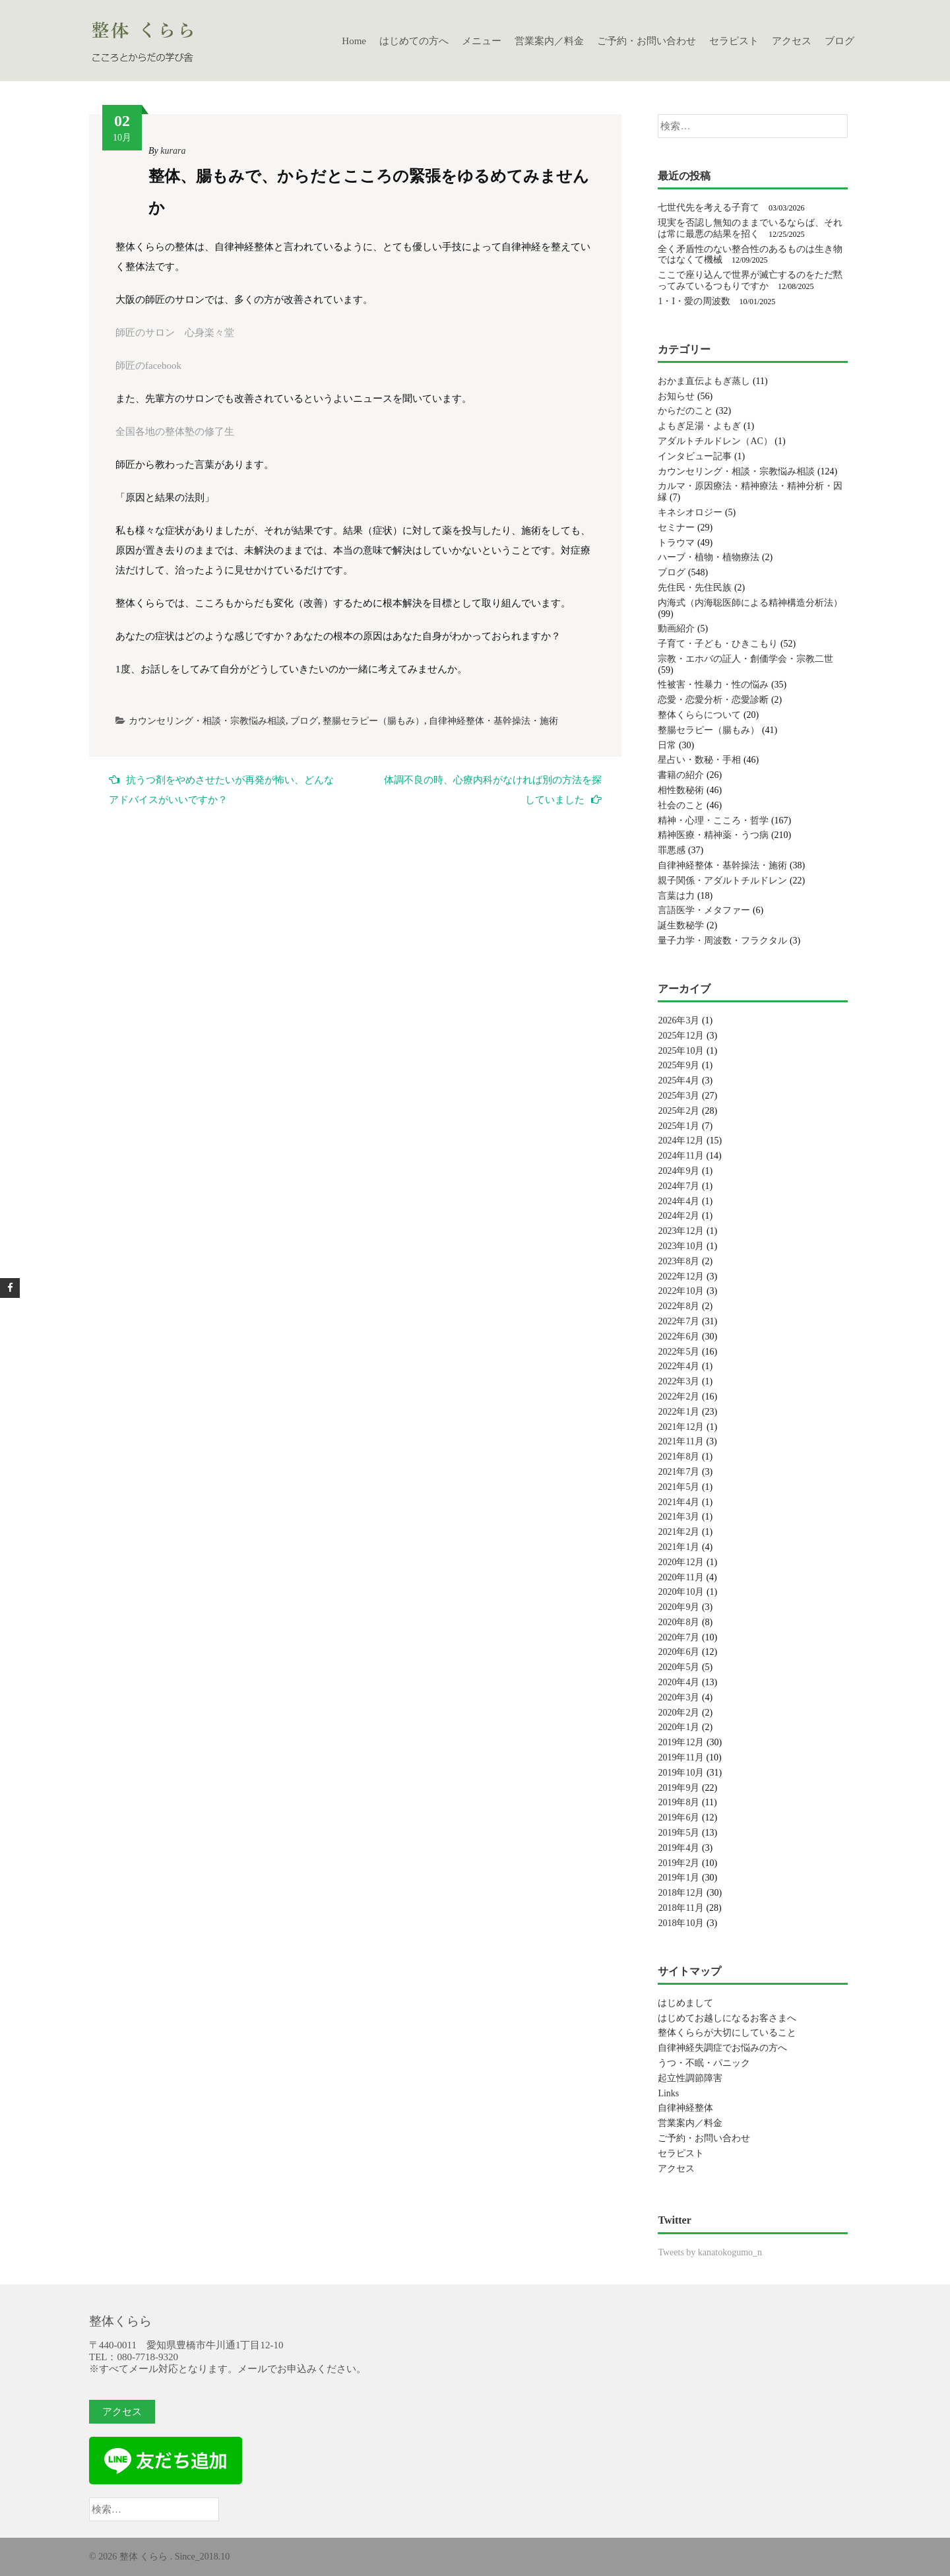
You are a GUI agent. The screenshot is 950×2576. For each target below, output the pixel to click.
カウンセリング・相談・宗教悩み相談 (207, 721)
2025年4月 (678, 1080)
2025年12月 (681, 1036)
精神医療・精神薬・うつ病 (713, 835)
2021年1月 (678, 1547)
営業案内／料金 (549, 41)
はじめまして (685, 2003)
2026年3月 (678, 1020)
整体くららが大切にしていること (727, 2033)
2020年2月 (678, 1713)
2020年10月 (681, 1592)
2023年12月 (681, 1231)
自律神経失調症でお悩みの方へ (722, 2048)
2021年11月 (680, 1441)
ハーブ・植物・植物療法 (708, 557)
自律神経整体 (685, 2108)
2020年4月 (678, 1682)
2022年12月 (681, 1276)
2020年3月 (678, 1697)
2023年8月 (678, 1261)
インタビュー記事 (695, 456)
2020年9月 (678, 1607)
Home (354, 41)
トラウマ (676, 543)
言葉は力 (676, 896)
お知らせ (676, 396)
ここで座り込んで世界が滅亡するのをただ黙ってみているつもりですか (750, 280)
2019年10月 (681, 1773)
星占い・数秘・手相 (699, 760)
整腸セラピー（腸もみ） (373, 721)
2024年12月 (681, 1140)
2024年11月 (680, 1156)
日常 (667, 745)
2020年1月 (678, 1727)
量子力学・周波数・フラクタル (722, 941)
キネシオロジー (690, 512)
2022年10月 (681, 1291)
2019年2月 (678, 1863)
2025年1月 (678, 1126)
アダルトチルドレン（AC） (715, 441)
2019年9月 (678, 1788)
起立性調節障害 (690, 2078)
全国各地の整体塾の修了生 (174, 431)
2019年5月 (678, 1833)
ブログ (839, 41)
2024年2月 (678, 1216)
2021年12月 (681, 1427)
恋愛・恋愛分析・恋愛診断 (713, 700)
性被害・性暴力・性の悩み (713, 685)
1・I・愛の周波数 (694, 301)
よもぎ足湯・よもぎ (699, 426)
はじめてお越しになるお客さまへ (727, 2018)
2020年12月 (681, 1562)
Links (668, 2093)
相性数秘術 (681, 790)
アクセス (791, 41)
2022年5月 (678, 1352)
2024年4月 (678, 1201)
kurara (172, 151)
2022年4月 (678, 1366)
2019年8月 (678, 1802)
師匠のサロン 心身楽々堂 (174, 332)
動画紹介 (676, 628)
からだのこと (685, 411)
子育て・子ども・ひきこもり (718, 644)
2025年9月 (678, 1065)
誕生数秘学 (681, 925)
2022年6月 (678, 1336)
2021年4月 (678, 1502)
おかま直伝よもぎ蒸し (704, 381)
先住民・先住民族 (695, 588)
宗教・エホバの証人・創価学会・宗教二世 (745, 659)
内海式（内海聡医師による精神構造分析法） (750, 603)
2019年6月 (678, 1817)
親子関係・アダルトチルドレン (722, 881)
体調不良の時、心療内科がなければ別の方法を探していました (493, 790)
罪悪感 (671, 850)
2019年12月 (681, 1742)
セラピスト (734, 41)
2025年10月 (681, 1051)
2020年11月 (680, 1577)
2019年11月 (680, 1757)
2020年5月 (678, 1667)
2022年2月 (678, 1396)
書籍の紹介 (681, 775)
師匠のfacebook (148, 365)
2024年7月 (678, 1186)
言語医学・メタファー (704, 910)
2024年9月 (678, 1171)
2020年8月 (678, 1622)
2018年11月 (680, 1908)
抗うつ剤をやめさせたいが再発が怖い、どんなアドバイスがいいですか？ (221, 789)
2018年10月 (681, 1923)
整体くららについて (699, 715)
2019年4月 (678, 1848)
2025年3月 (678, 1096)
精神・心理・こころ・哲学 (713, 820)
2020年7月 (678, 1637)
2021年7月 (678, 1472)
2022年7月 (678, 1321)
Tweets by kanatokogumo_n (710, 2252)
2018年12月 (681, 1893)
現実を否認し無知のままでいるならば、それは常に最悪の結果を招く (750, 228)
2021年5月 (678, 1487)
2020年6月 (678, 1652)
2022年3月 (678, 1381)
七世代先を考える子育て (708, 207)
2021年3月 (678, 1517)
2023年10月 (681, 1246)
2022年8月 (678, 1306)
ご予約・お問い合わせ (646, 41)
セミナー (676, 527)
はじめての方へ (414, 41)
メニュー (481, 41)
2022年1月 (678, 1412)
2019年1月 (678, 1878)
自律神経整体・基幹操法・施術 (493, 721)
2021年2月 (678, 1532)
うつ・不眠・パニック (704, 2063)
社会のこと (681, 805)
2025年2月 (678, 1111)
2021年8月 (678, 1457)
